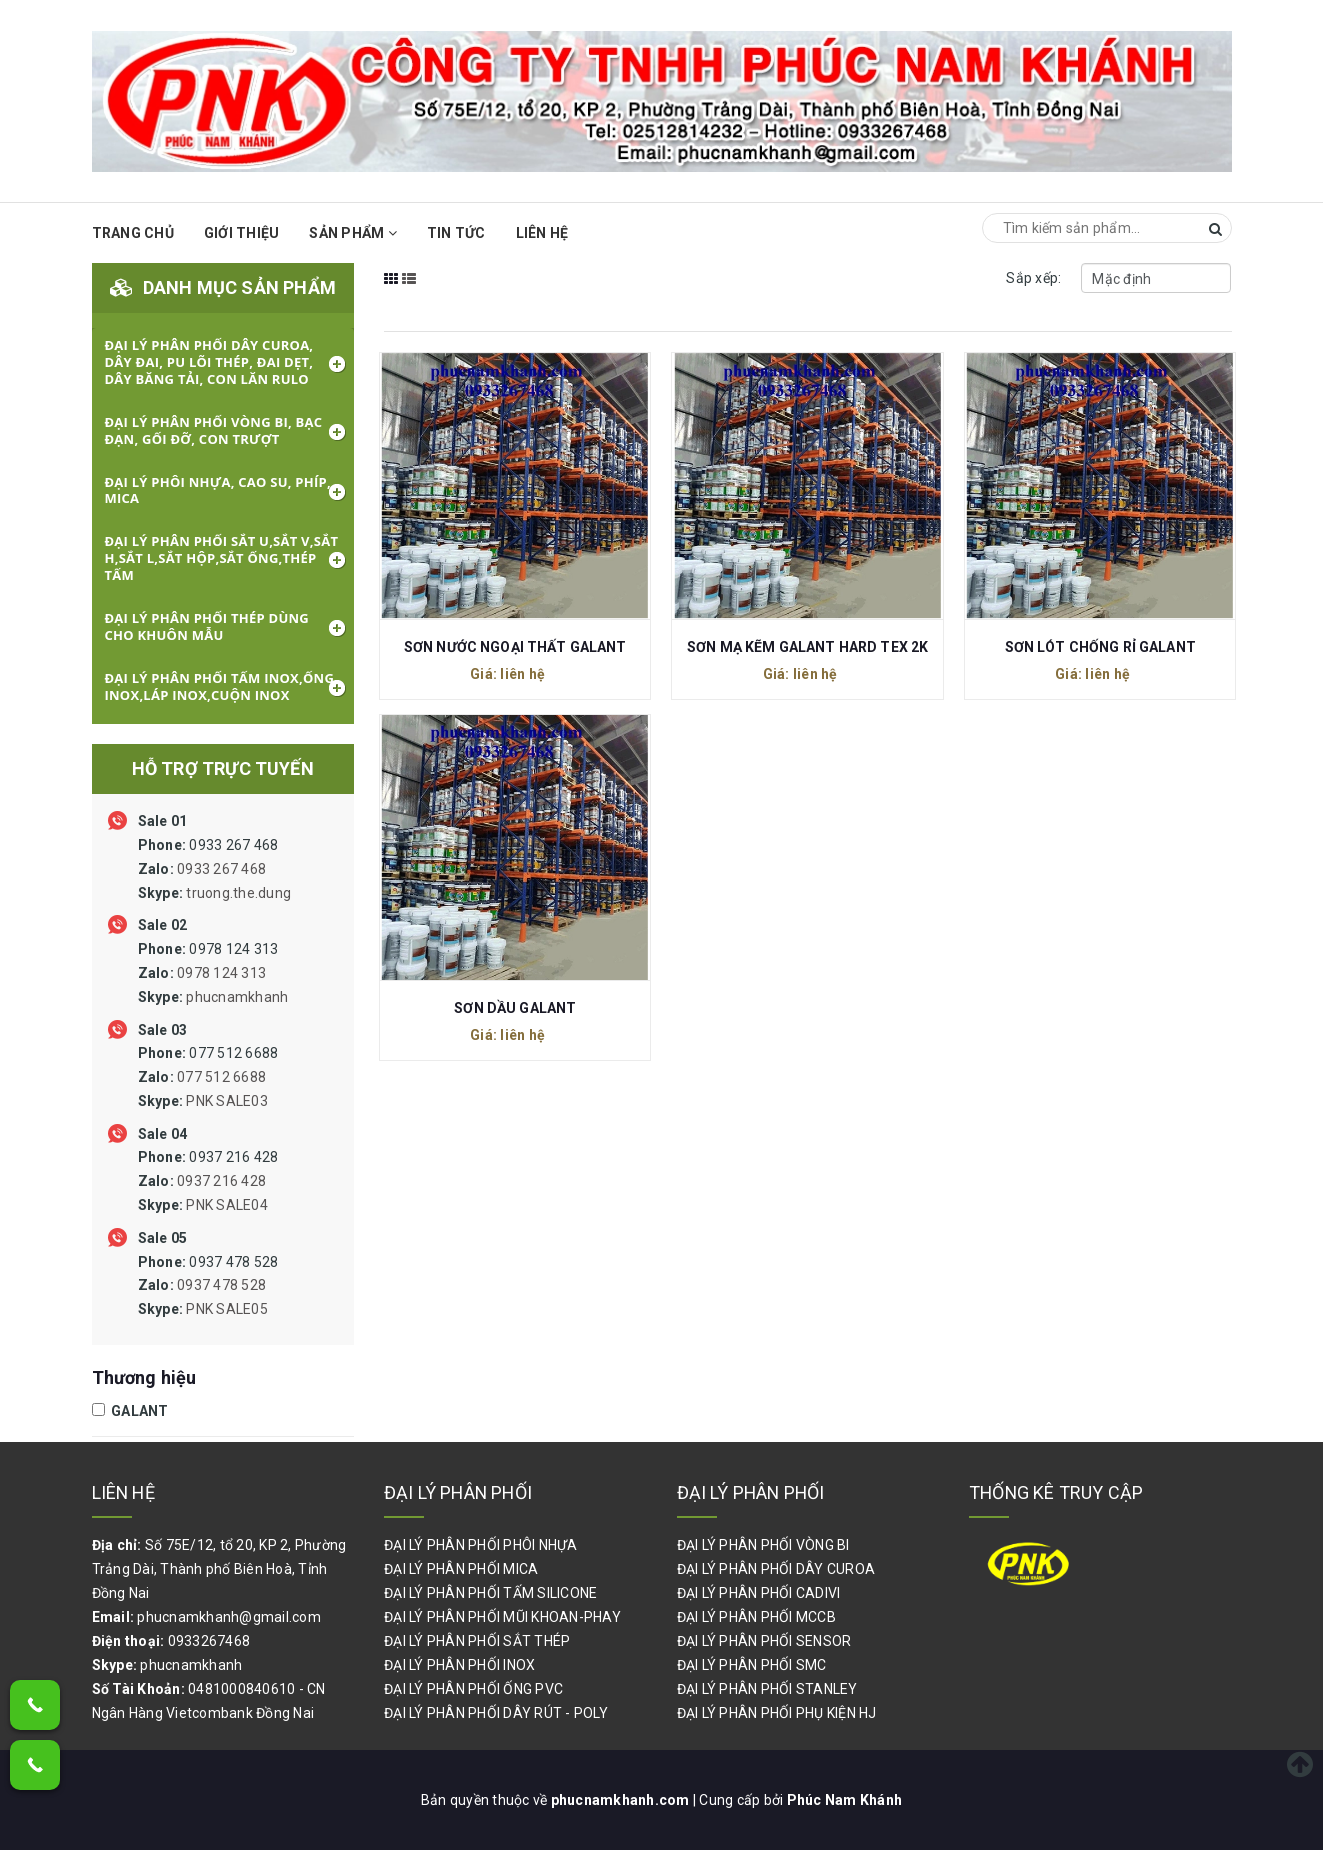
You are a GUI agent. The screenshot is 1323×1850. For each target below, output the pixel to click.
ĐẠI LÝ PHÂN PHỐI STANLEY (767, 1689)
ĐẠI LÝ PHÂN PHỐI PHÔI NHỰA (481, 1545)
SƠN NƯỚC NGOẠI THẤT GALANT (515, 647)
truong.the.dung (238, 893)
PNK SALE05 (227, 1309)
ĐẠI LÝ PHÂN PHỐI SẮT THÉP (477, 1641)
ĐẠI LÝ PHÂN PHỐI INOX (459, 1665)
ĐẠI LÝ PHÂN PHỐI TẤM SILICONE (490, 1593)
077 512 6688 (208, 1077)
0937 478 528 (208, 1286)
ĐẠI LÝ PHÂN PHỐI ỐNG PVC (473, 1689)
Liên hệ (542, 233)
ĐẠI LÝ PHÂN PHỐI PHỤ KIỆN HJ (777, 1713)
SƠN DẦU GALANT (515, 1008)
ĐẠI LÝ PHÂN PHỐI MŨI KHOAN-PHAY (502, 1617)
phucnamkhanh (237, 997)
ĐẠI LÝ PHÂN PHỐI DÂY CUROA (776, 1569)
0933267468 (209, 1641)
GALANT (130, 1411)
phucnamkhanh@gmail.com (229, 1617)
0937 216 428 (208, 1181)
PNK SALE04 (227, 1205)
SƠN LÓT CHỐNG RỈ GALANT (1100, 647)
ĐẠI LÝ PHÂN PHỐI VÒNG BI (763, 1545)
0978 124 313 (213, 973)
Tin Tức (456, 233)
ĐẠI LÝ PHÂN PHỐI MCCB (756, 1617)
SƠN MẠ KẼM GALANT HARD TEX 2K (807, 647)
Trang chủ (133, 233)
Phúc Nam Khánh (845, 1800)
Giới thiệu (242, 233)
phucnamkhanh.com (622, 1800)
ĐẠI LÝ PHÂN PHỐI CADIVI (759, 1593)
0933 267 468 (215, 869)
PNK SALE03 (227, 1101)
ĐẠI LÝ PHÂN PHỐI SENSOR (764, 1641)
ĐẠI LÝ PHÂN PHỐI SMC (752, 1665)
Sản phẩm (353, 233)
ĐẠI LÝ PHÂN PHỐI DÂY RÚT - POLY (496, 1713)
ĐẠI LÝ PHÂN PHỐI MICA (461, 1569)
